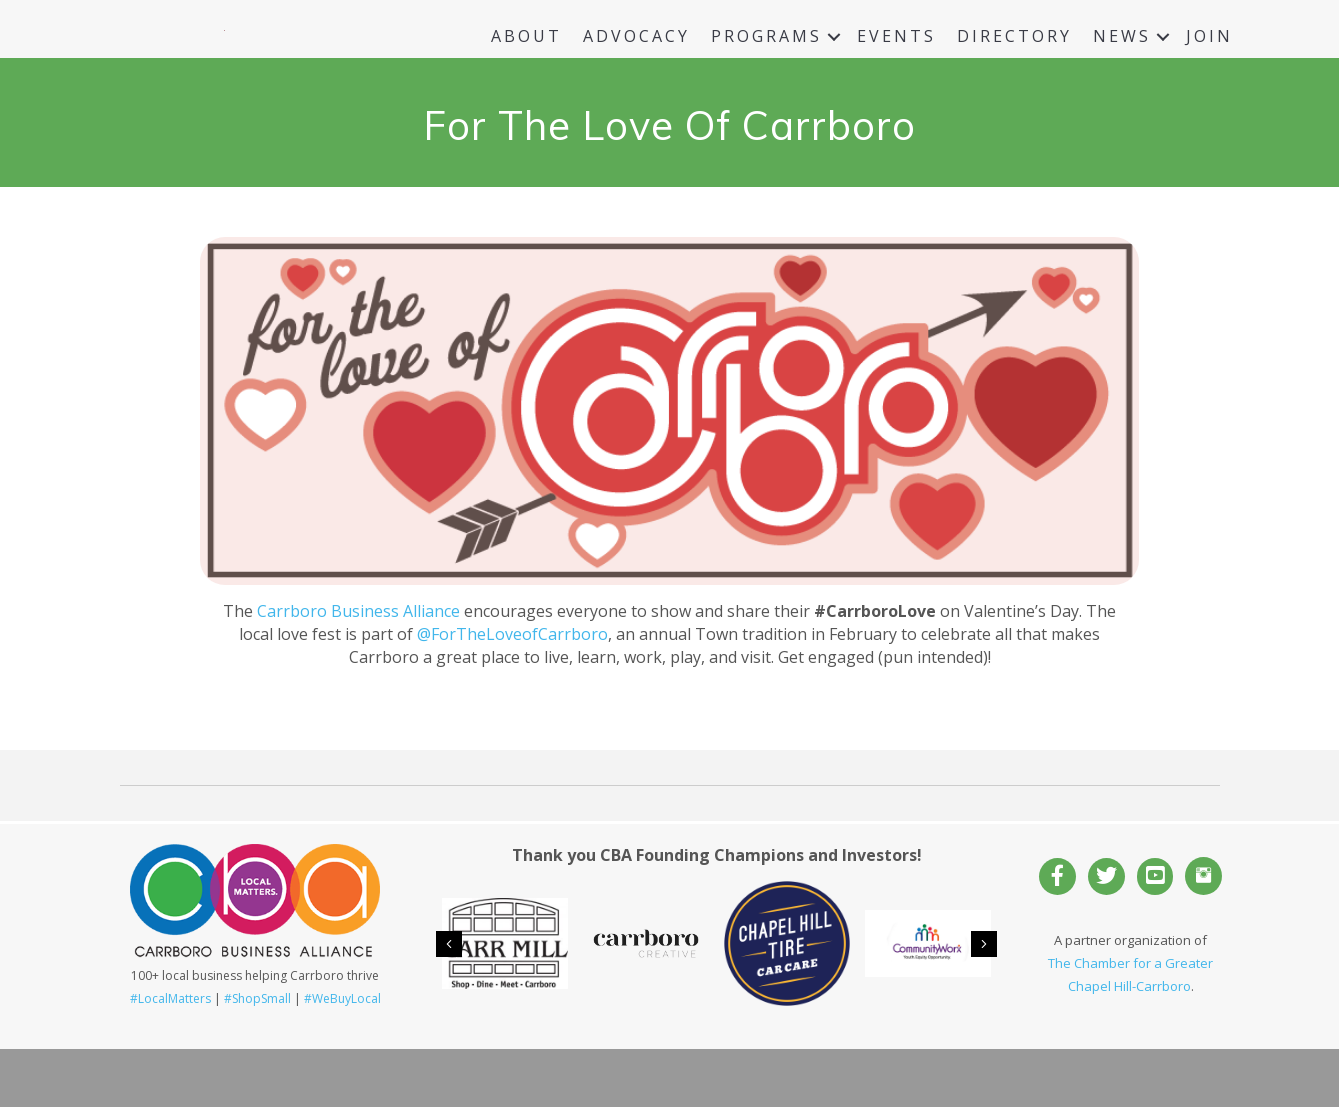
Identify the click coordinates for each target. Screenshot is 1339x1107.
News (1122, 65)
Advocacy (636, 65)
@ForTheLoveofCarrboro (512, 692)
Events (896, 65)
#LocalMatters (170, 1056)
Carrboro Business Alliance (358, 669)
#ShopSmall (257, 1056)
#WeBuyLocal (342, 1056)
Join (1209, 65)
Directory (1014, 65)
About (526, 65)
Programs (766, 65)
